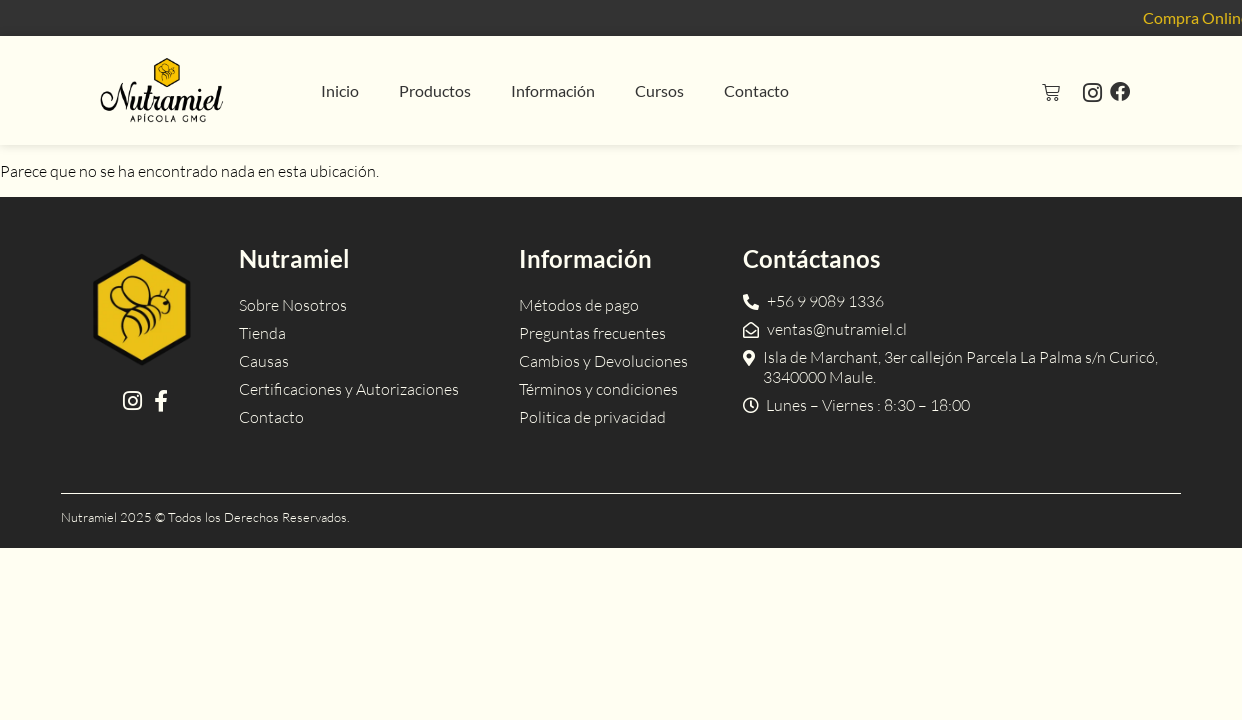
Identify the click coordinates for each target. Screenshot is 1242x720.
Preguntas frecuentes (592, 333)
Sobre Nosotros (293, 305)
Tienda (262, 333)
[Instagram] (1092, 91)
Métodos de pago (579, 305)
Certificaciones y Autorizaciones (349, 389)
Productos (435, 90)
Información (553, 90)
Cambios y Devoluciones (603, 361)
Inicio (340, 90)
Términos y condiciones (598, 389)
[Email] (825, 329)
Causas (264, 361)
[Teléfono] (813, 301)
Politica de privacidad (592, 417)
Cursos (659, 90)
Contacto (756, 90)
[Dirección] (957, 367)
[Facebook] (1120, 90)
